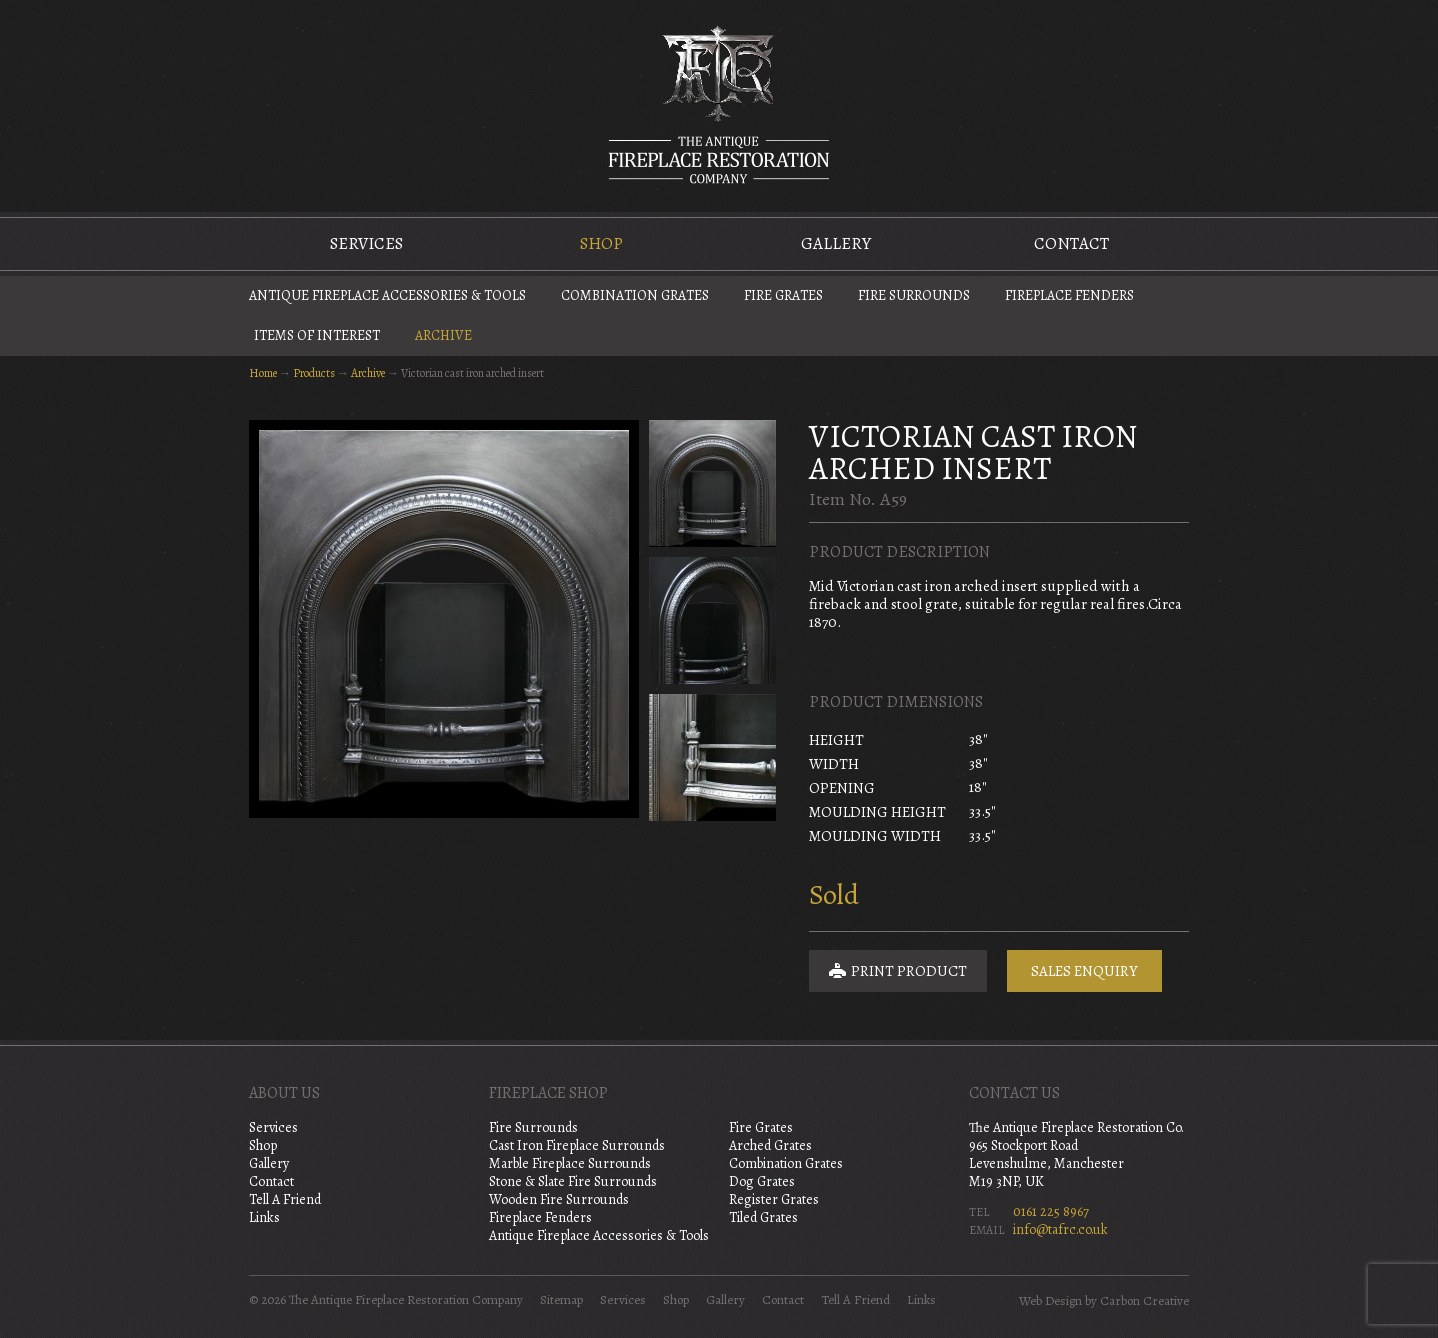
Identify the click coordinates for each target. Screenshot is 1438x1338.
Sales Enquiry (1084, 971)
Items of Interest (317, 335)
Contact (1071, 243)
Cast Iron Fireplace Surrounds (577, 1145)
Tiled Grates (763, 1217)
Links (264, 1217)
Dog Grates (762, 1181)
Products (314, 373)
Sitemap (561, 1300)
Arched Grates (770, 1145)
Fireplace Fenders (1069, 295)
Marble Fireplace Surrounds (570, 1163)
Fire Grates (783, 295)
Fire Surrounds (914, 295)
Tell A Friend (285, 1199)
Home (263, 373)
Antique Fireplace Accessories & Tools (387, 295)
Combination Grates (635, 295)
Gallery (836, 243)
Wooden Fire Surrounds (559, 1199)
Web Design (1050, 1301)
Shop (601, 243)
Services (366, 243)
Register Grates (774, 1199)
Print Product (898, 971)
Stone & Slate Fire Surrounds (573, 1181)
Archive (443, 335)
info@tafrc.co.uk (1060, 1229)
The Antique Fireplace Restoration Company (719, 104)
